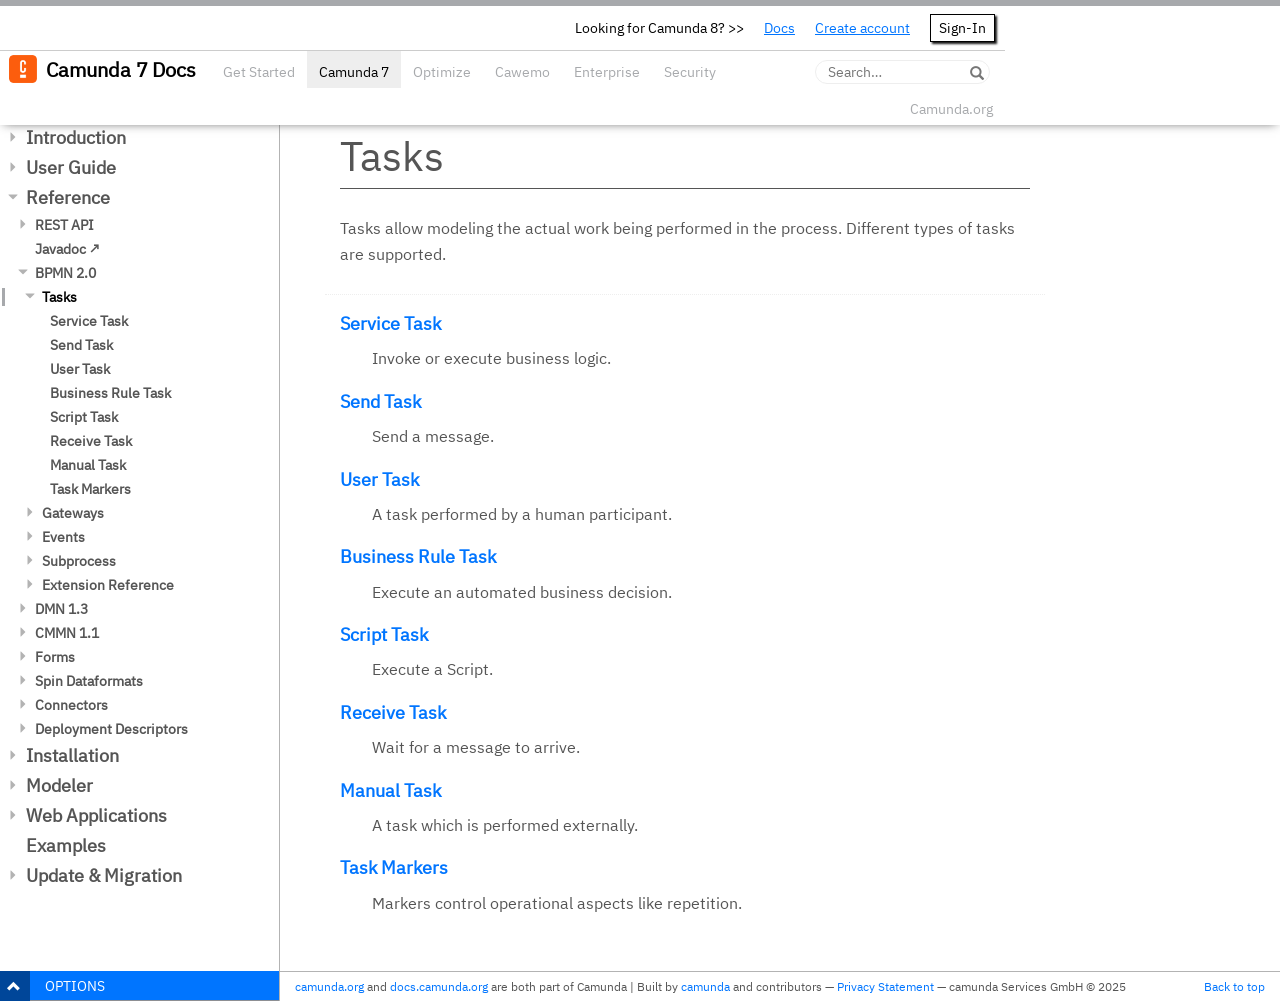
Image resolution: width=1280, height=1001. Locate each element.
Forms (55, 657)
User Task (80, 369)
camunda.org (329, 986)
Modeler (59, 785)
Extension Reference (108, 585)
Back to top (1234, 986)
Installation (72, 755)
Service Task (89, 321)
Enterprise (607, 72)
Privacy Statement (885, 986)
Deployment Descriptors (111, 729)
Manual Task (88, 465)
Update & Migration (104, 875)
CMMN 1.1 (67, 633)
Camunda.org (951, 109)
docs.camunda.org (439, 986)
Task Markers (90, 489)
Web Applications (96, 815)
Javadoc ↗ (67, 249)
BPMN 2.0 (65, 273)
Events (63, 537)
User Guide (71, 167)
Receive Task (91, 441)
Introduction (76, 137)
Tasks (59, 297)
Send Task (81, 345)
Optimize (442, 72)
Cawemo (522, 72)
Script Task (84, 417)
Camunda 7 (354, 72)
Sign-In (962, 28)
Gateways (73, 513)
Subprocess (79, 561)
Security (690, 72)
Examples (66, 845)
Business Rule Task (110, 393)
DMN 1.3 (61, 609)
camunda (705, 986)
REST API (64, 225)
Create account (862, 28)
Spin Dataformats (89, 681)
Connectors (71, 705)
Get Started (259, 72)
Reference (68, 197)
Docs (779, 28)
